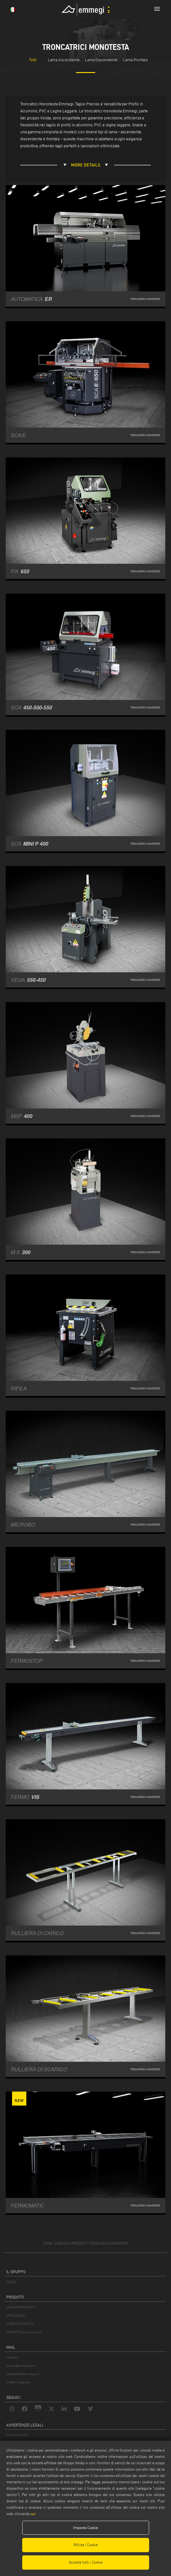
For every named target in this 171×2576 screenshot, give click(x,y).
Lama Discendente (101, 59)
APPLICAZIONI (15, 2315)
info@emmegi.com (18, 2382)
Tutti (32, 59)
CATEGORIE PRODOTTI (20, 2307)
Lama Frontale (135, 59)
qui (33, 2514)
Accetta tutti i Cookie (85, 2562)
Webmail (12, 2357)
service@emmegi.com (20, 2365)
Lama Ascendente (64, 59)
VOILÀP (11, 2282)
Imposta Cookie (85, 2528)
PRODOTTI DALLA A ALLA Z (24, 2332)
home (47, 2243)
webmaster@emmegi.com (23, 2374)
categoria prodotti (71, 2243)
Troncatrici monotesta (108, 2243)
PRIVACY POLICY (17, 2435)
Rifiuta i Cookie (86, 2545)
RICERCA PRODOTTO (19, 2324)
